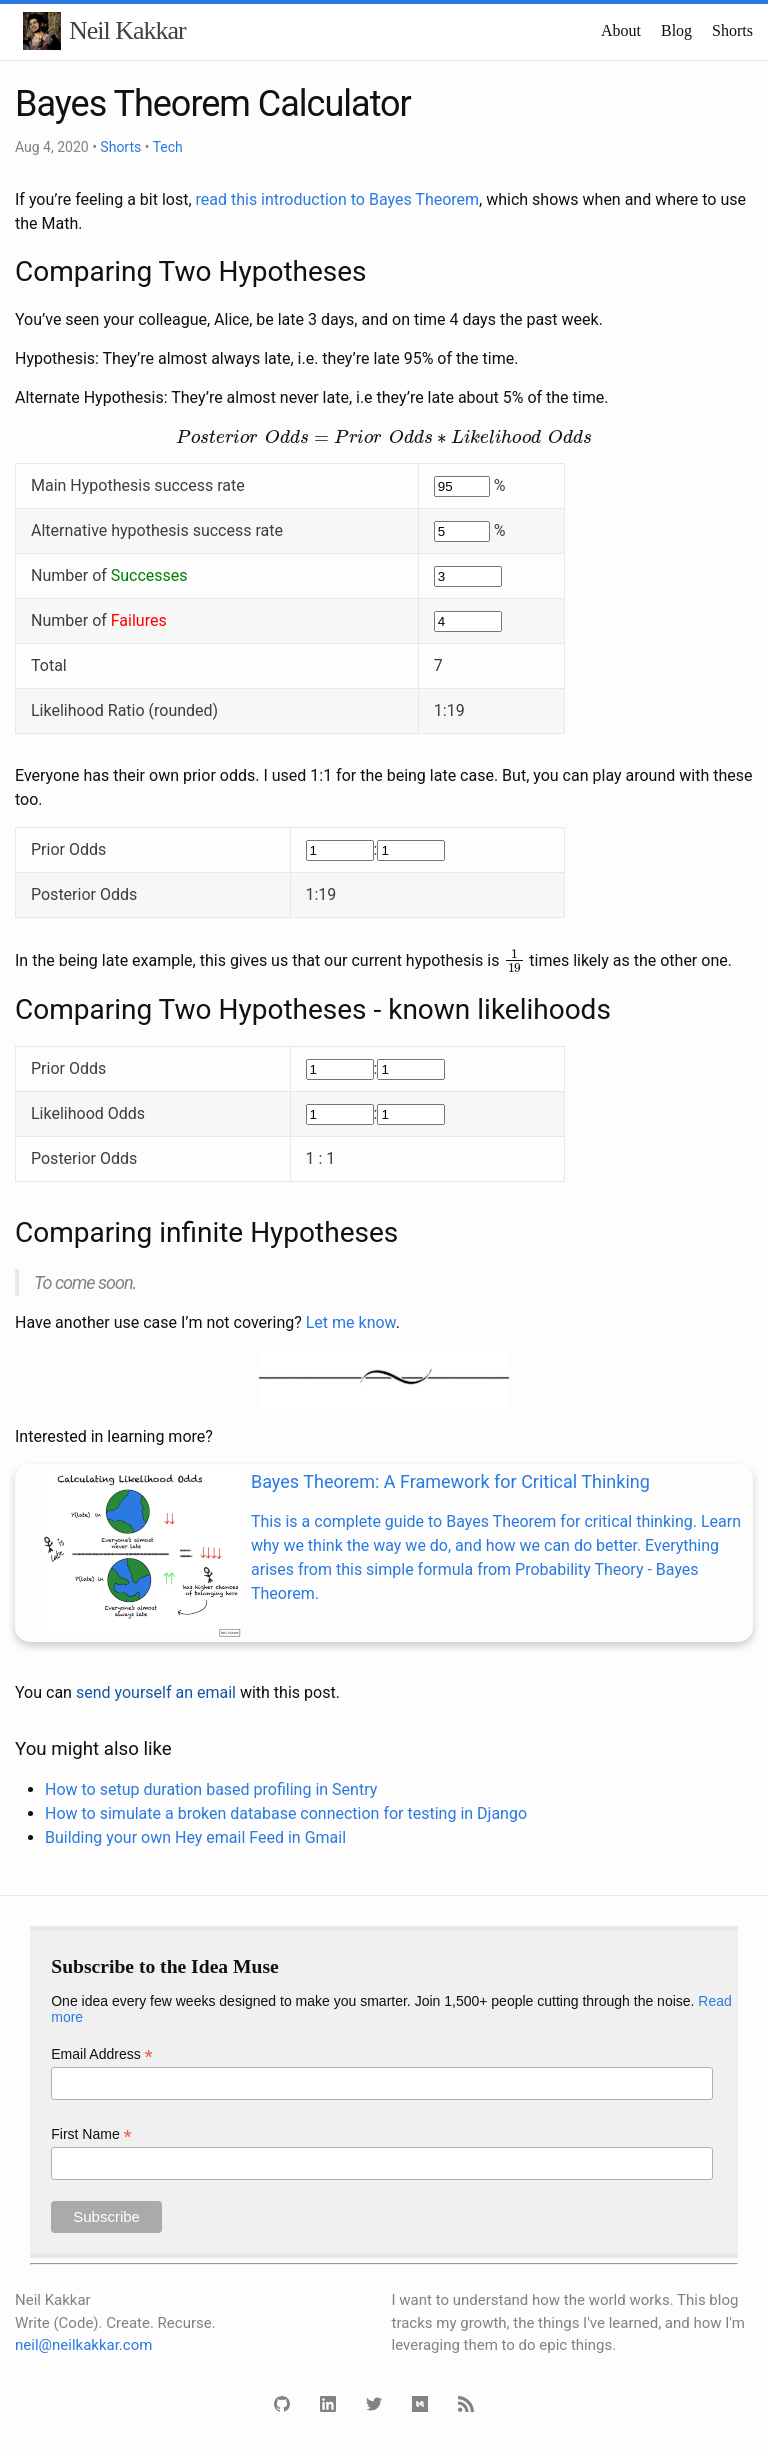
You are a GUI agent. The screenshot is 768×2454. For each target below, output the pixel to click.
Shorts (732, 30)
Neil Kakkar (127, 30)
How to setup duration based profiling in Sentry (211, 1789)
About (621, 30)
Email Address (102, 2054)
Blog (676, 30)
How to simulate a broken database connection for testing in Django (286, 1813)
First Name (91, 2134)
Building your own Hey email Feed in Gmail (195, 1837)
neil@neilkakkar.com (83, 2345)
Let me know (351, 1322)
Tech (168, 147)
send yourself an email (156, 1692)
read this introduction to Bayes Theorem (338, 199)
